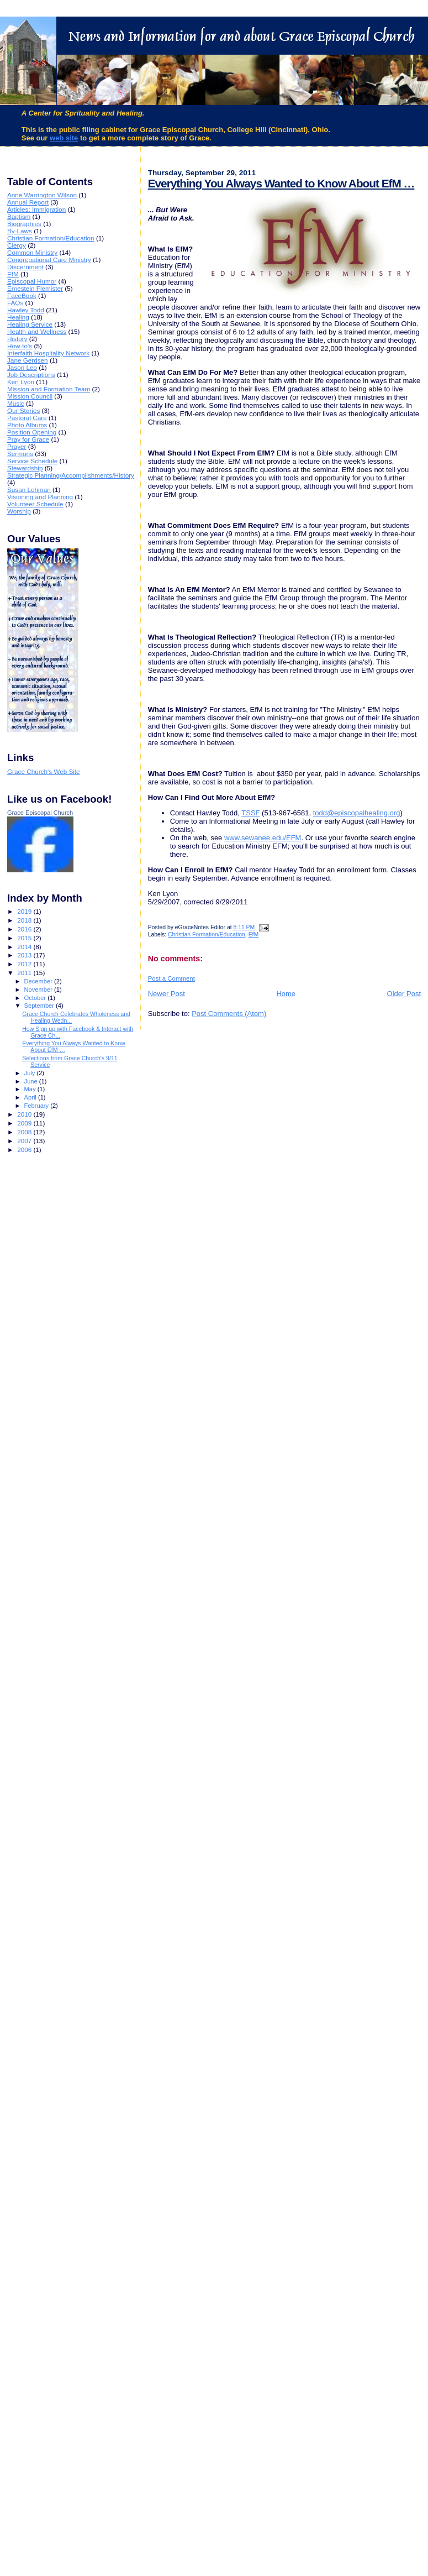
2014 (25, 946)
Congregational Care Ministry (49, 259)
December (39, 981)
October (36, 997)
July (30, 1073)
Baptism (18, 216)
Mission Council (29, 396)
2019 (25, 911)
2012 (25, 963)
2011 (25, 972)
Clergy (16, 245)
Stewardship (25, 468)
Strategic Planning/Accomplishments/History (70, 475)
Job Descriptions (31, 374)
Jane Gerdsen (27, 360)
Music (15, 403)
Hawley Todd (25, 309)
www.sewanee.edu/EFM (262, 838)
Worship (19, 511)
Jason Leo (22, 367)
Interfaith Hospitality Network (48, 353)
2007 (25, 1140)
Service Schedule (32, 460)
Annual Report (28, 202)
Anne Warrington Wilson (42, 194)
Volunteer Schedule (35, 503)
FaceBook (21, 295)
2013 (25, 955)
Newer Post (166, 993)
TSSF (250, 813)
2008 (25, 1131)
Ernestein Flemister (35, 288)
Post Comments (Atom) (229, 1013)
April (31, 1097)
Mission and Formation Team (48, 388)
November (39, 989)
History (17, 338)
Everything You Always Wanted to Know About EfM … (281, 183)
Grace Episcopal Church (40, 812)
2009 (25, 1123)
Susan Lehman (29, 489)
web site (64, 138)
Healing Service (29, 324)
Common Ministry (32, 252)
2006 (25, 1149)
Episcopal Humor (31, 281)
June (31, 1081)
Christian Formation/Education (206, 934)
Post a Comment (171, 978)
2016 (25, 929)
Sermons (20, 453)
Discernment (25, 266)
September (40, 1005)
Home (285, 993)
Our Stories (23, 410)
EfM (253, 934)
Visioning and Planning (40, 496)
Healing (18, 317)
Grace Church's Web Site (43, 771)
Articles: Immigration (36, 209)
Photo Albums (27, 424)
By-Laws (19, 230)
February (37, 1105)
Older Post (404, 993)
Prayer (17, 446)
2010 (25, 1114)
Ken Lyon (20, 381)
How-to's (19, 345)
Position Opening (31, 432)
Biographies (24, 223)
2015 (25, 937)
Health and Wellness (36, 331)
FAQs (15, 302)
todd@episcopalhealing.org (356, 813)
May (31, 1089)
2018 (25, 920)
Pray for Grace (28, 439)
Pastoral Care (27, 417)
